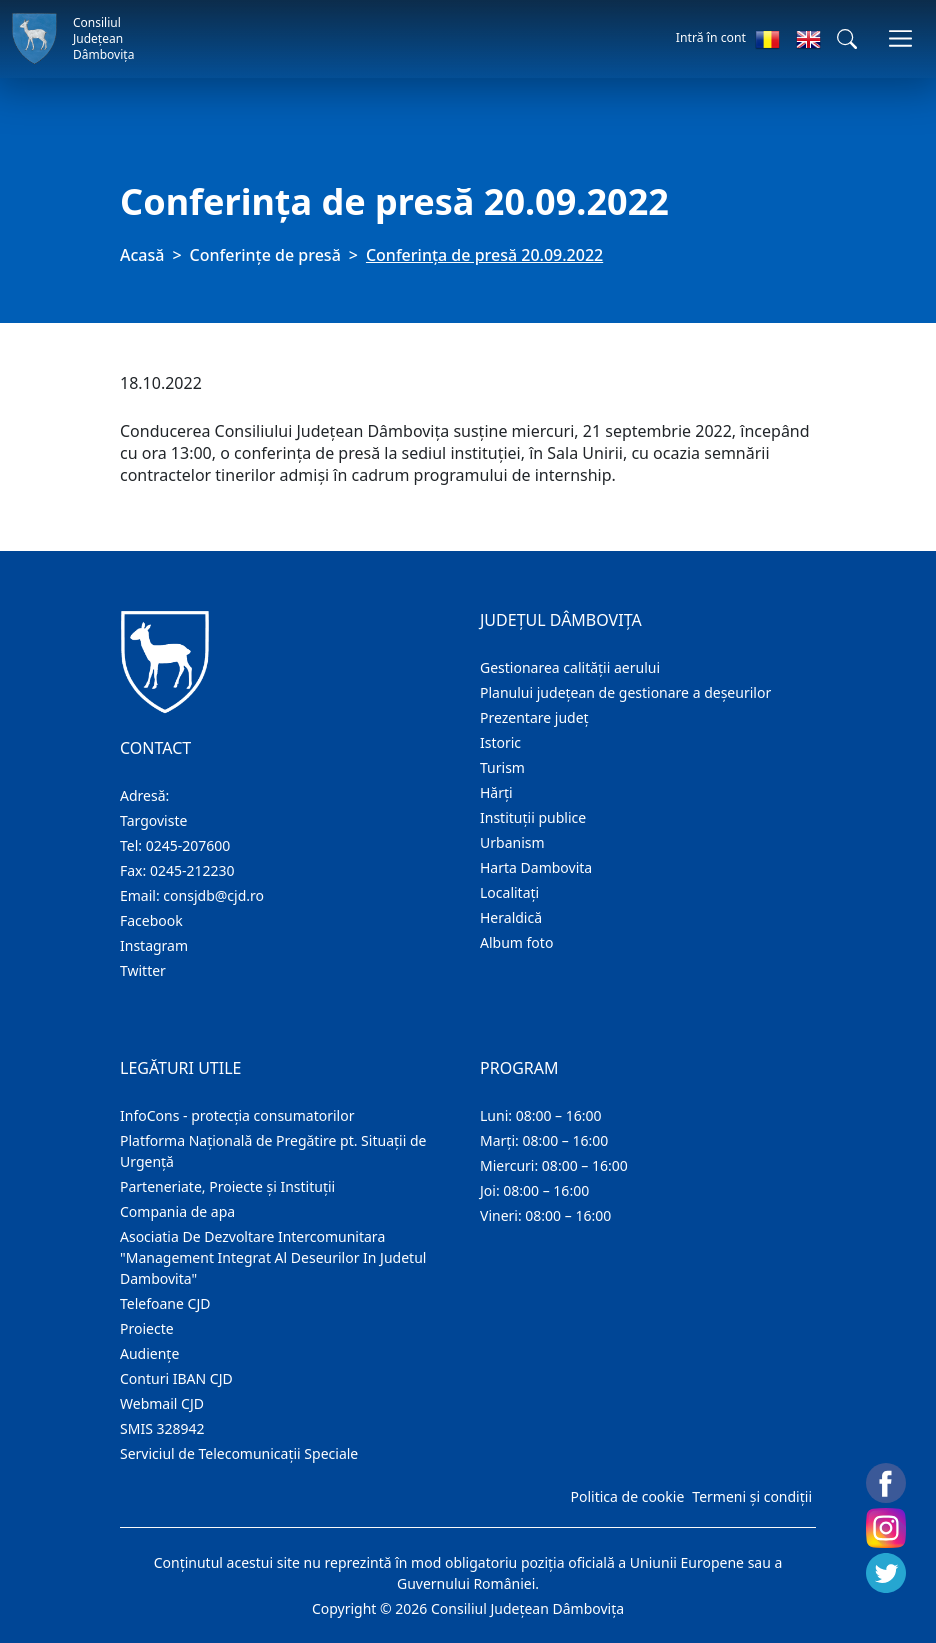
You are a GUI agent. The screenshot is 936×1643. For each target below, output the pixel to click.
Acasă (142, 255)
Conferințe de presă (265, 255)
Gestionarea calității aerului (570, 667)
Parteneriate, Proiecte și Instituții (227, 1186)
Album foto (516, 942)
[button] (847, 39)
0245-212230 (192, 870)
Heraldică (511, 917)
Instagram (154, 945)
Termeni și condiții (752, 1496)
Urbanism (512, 842)
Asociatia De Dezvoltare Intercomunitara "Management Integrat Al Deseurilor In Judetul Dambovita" (273, 1257)
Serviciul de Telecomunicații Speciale (239, 1453)
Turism (502, 767)
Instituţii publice (533, 817)
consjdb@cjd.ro (213, 895)
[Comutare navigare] (900, 38)
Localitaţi (509, 892)
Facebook (151, 920)
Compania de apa (177, 1211)
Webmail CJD (162, 1403)
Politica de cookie (627, 1496)
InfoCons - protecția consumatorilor (237, 1115)
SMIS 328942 (162, 1428)
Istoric (500, 742)
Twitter (143, 970)
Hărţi (496, 792)
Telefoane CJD (165, 1303)
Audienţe (149, 1353)
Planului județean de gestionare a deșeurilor (625, 692)
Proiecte (147, 1328)
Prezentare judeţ (534, 717)
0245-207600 (188, 845)
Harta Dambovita (536, 867)
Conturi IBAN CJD (176, 1378)
